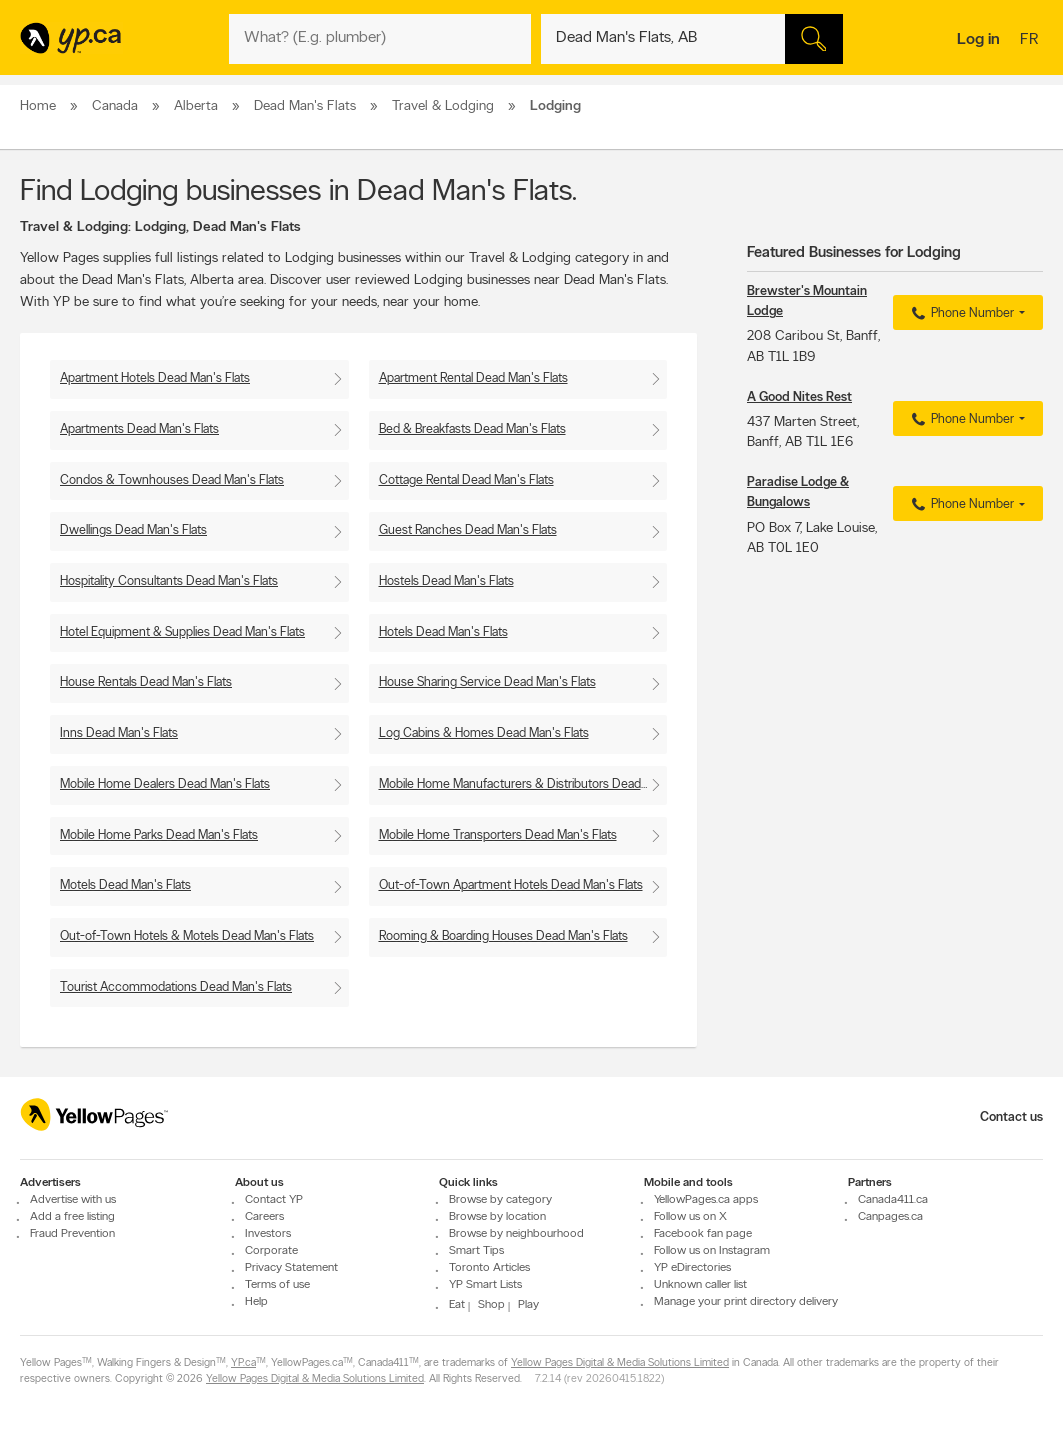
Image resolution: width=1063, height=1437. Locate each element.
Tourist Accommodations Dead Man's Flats (176, 987)
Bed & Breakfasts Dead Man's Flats (472, 429)
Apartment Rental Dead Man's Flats (473, 378)
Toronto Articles (489, 1269)
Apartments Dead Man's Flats (139, 429)
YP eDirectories (692, 1269)
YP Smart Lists (485, 1286)
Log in (978, 40)
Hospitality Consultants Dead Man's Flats (169, 581)
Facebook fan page (703, 1235)
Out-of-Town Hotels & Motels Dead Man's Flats (187, 936)
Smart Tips (476, 1252)
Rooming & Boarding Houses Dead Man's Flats (503, 936)
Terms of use (277, 1286)
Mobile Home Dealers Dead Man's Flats (165, 784)
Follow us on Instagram (712, 1252)
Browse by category (500, 1201)
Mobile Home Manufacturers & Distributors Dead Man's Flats (523, 784)
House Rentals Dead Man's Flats (146, 682)
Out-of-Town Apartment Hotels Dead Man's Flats (511, 885)
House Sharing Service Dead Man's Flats (487, 682)
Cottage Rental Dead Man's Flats (466, 480)
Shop (491, 1306)
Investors (268, 1235)
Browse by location (497, 1218)
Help (256, 1303)
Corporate (271, 1252)
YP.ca (243, 1364)
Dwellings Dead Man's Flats (133, 530)
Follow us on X (690, 1218)
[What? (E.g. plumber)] (380, 39)
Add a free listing (72, 1218)
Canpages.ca (890, 1218)
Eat (457, 1306)
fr (1031, 41)
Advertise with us (73, 1201)
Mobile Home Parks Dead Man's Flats (159, 835)
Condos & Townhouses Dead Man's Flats (172, 480)
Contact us (1011, 1117)
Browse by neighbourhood (516, 1235)
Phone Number (960, 314)
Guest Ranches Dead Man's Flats (468, 530)
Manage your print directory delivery (746, 1303)
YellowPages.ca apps (706, 1201)
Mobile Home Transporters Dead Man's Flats (498, 835)
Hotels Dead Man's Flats (443, 632)
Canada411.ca (893, 1201)
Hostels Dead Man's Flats (446, 581)
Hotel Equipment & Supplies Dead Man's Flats (182, 632)
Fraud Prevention (72, 1235)
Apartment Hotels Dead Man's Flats (155, 378)
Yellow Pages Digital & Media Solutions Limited (620, 1364)
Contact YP (274, 1201)
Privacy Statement (291, 1269)
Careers (264, 1218)
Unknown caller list (700, 1286)
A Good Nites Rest (799, 397)
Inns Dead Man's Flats (119, 733)
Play (528, 1306)
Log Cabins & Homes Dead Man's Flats (484, 733)
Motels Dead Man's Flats (125, 885)
